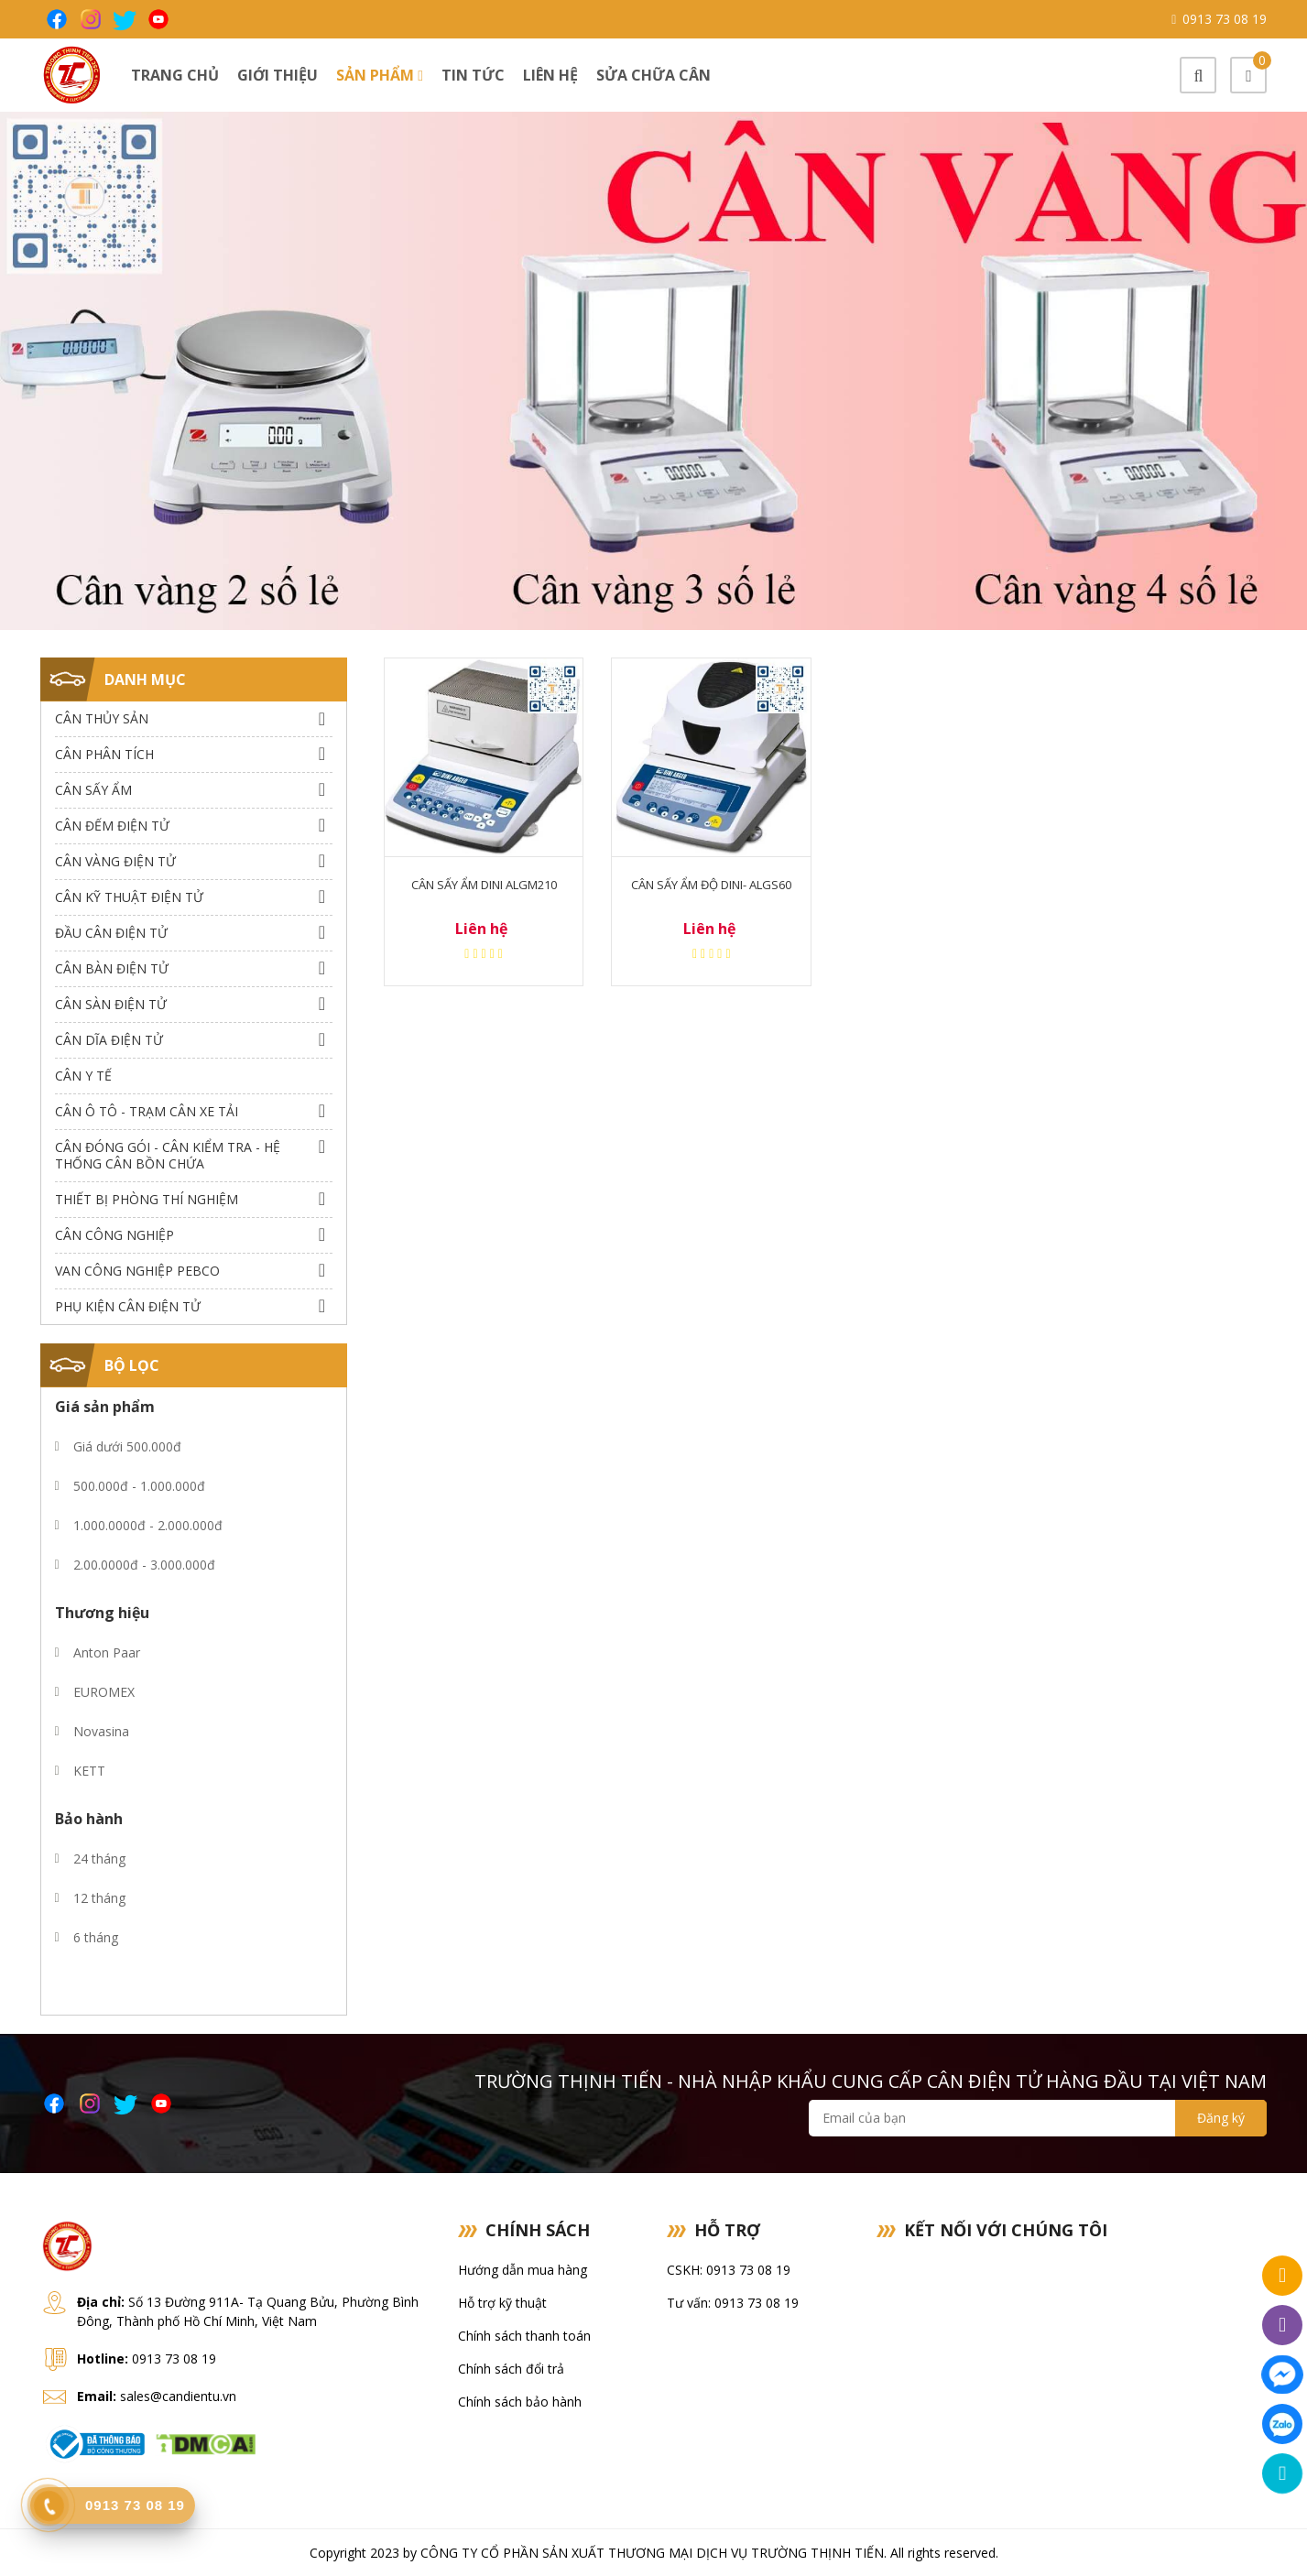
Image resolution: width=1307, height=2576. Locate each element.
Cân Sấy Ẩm (93, 790)
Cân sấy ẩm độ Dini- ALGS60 (711, 884)
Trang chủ (175, 75)
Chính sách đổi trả (511, 2368)
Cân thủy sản (101, 718)
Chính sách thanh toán (524, 2335)
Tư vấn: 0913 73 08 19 (733, 2302)
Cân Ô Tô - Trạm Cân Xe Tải (146, 1111)
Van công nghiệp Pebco (137, 1270)
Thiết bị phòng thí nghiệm (146, 1199)
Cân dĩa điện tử (109, 1040)
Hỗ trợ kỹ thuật (502, 2302)
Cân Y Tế (83, 1075)
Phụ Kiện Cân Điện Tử (128, 1306)
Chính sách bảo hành (520, 2401)
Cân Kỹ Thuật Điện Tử (129, 897)
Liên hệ (550, 75)
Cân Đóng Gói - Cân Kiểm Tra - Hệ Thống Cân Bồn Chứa (167, 1155)
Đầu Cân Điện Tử (111, 932)
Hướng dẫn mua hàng (522, 2269)
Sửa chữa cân (653, 75)
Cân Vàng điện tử (115, 861)
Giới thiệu (277, 75)
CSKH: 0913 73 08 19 (728, 2269)
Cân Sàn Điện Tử (111, 1004)
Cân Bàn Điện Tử (112, 968)
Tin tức (473, 75)
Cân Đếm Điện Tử (112, 825)
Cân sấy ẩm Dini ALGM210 (484, 884)
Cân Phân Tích (104, 754)
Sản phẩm (379, 75)
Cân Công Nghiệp (114, 1235)
